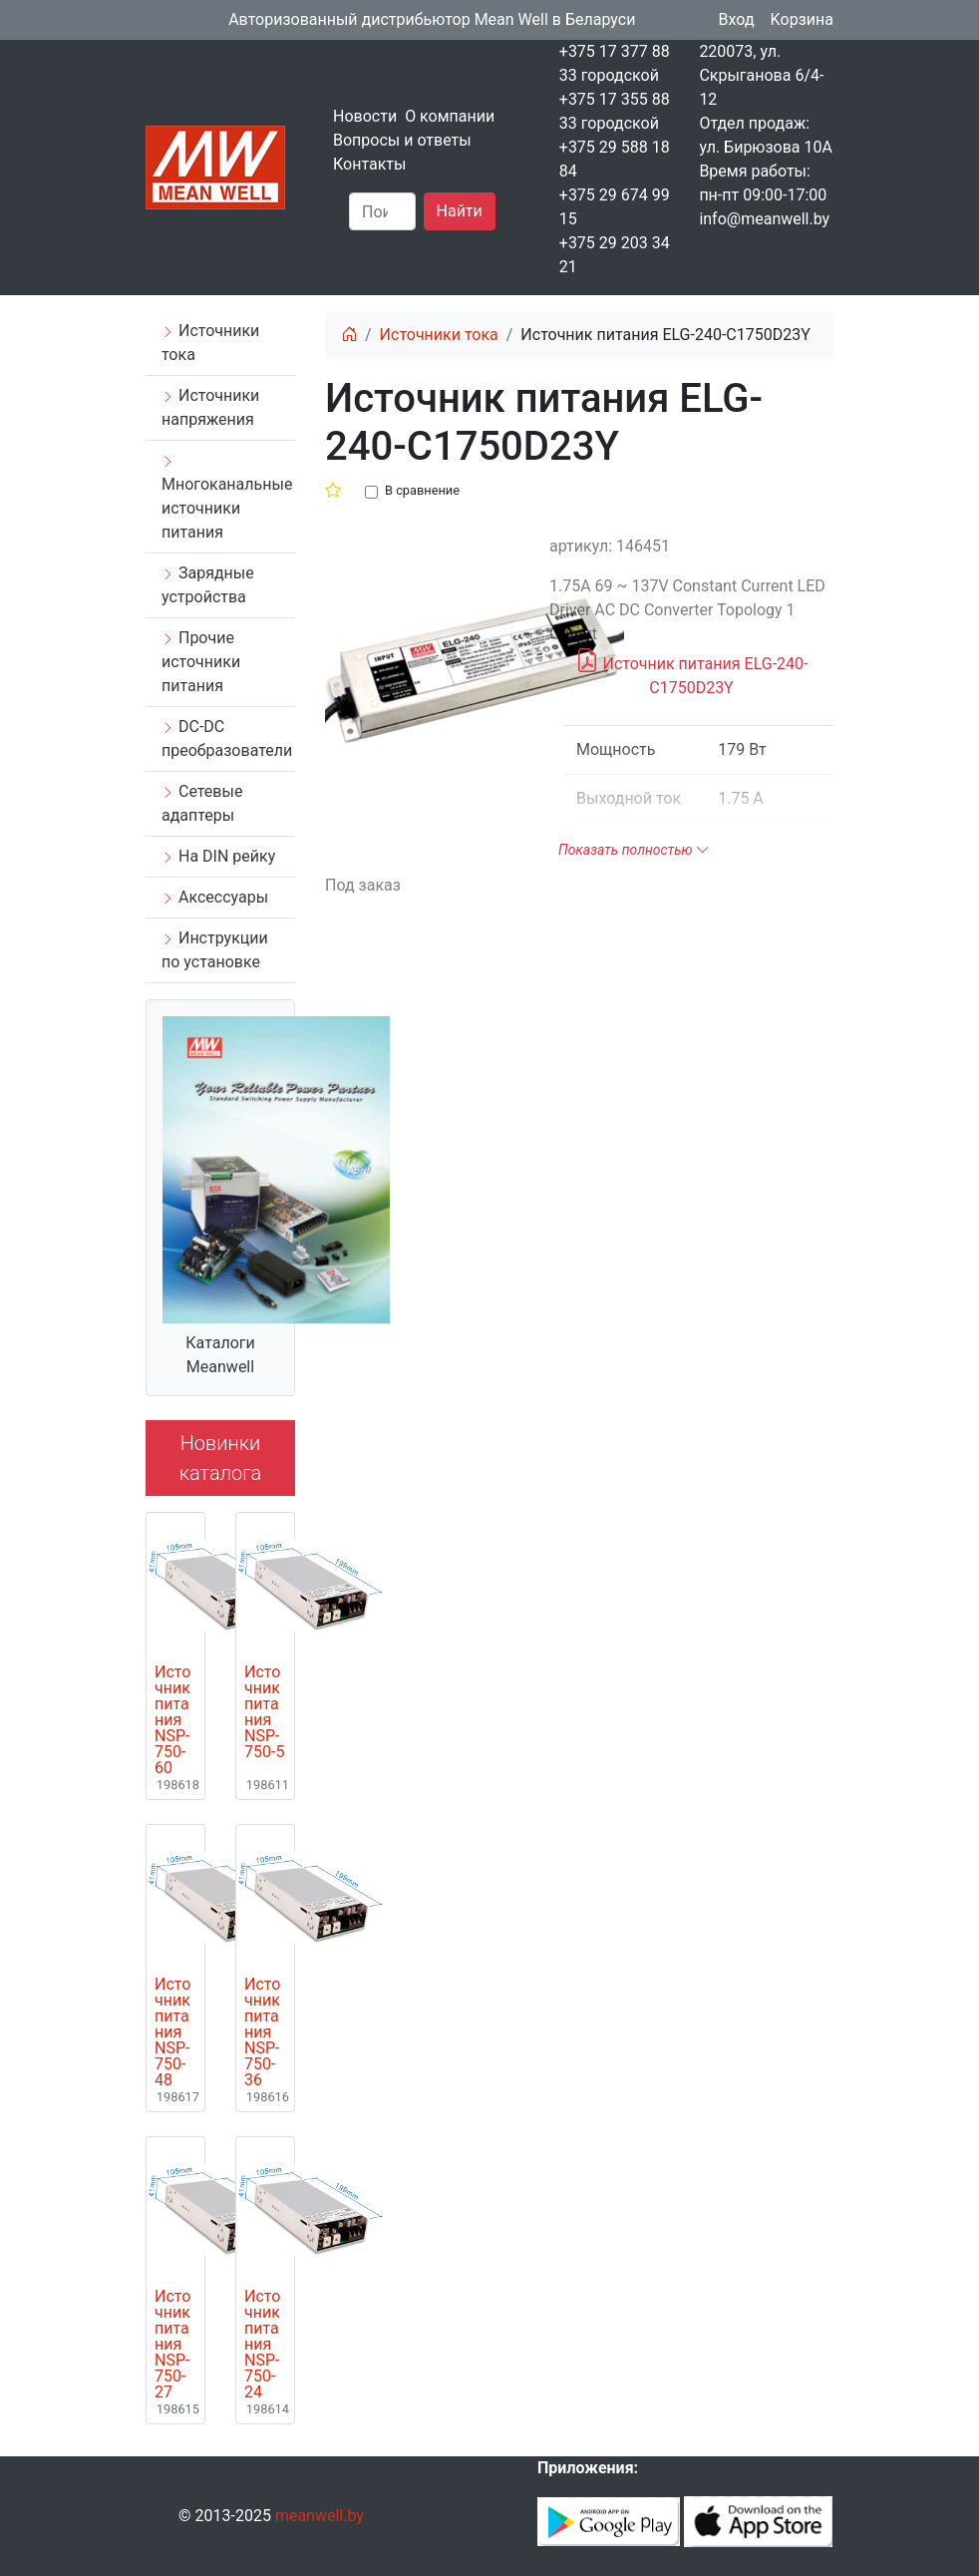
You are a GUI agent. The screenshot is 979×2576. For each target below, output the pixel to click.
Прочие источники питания (201, 661)
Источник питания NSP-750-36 (262, 2032)
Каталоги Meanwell (219, 1354)
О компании (449, 116)
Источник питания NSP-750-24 (262, 2344)
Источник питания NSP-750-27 (172, 2344)
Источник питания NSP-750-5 (264, 1712)
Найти (460, 210)
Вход (737, 19)
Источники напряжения (210, 407)
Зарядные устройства (208, 584)
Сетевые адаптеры (202, 803)
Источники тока (210, 342)
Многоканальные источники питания (227, 498)
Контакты (369, 164)
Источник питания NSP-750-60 (172, 1720)
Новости (365, 116)
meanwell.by (319, 2515)
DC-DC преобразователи (227, 738)
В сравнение (422, 490)
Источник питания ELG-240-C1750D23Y (692, 672)
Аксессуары (215, 897)
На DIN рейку (218, 856)
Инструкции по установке (215, 949)
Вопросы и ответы (402, 140)
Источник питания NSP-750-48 (172, 2032)
